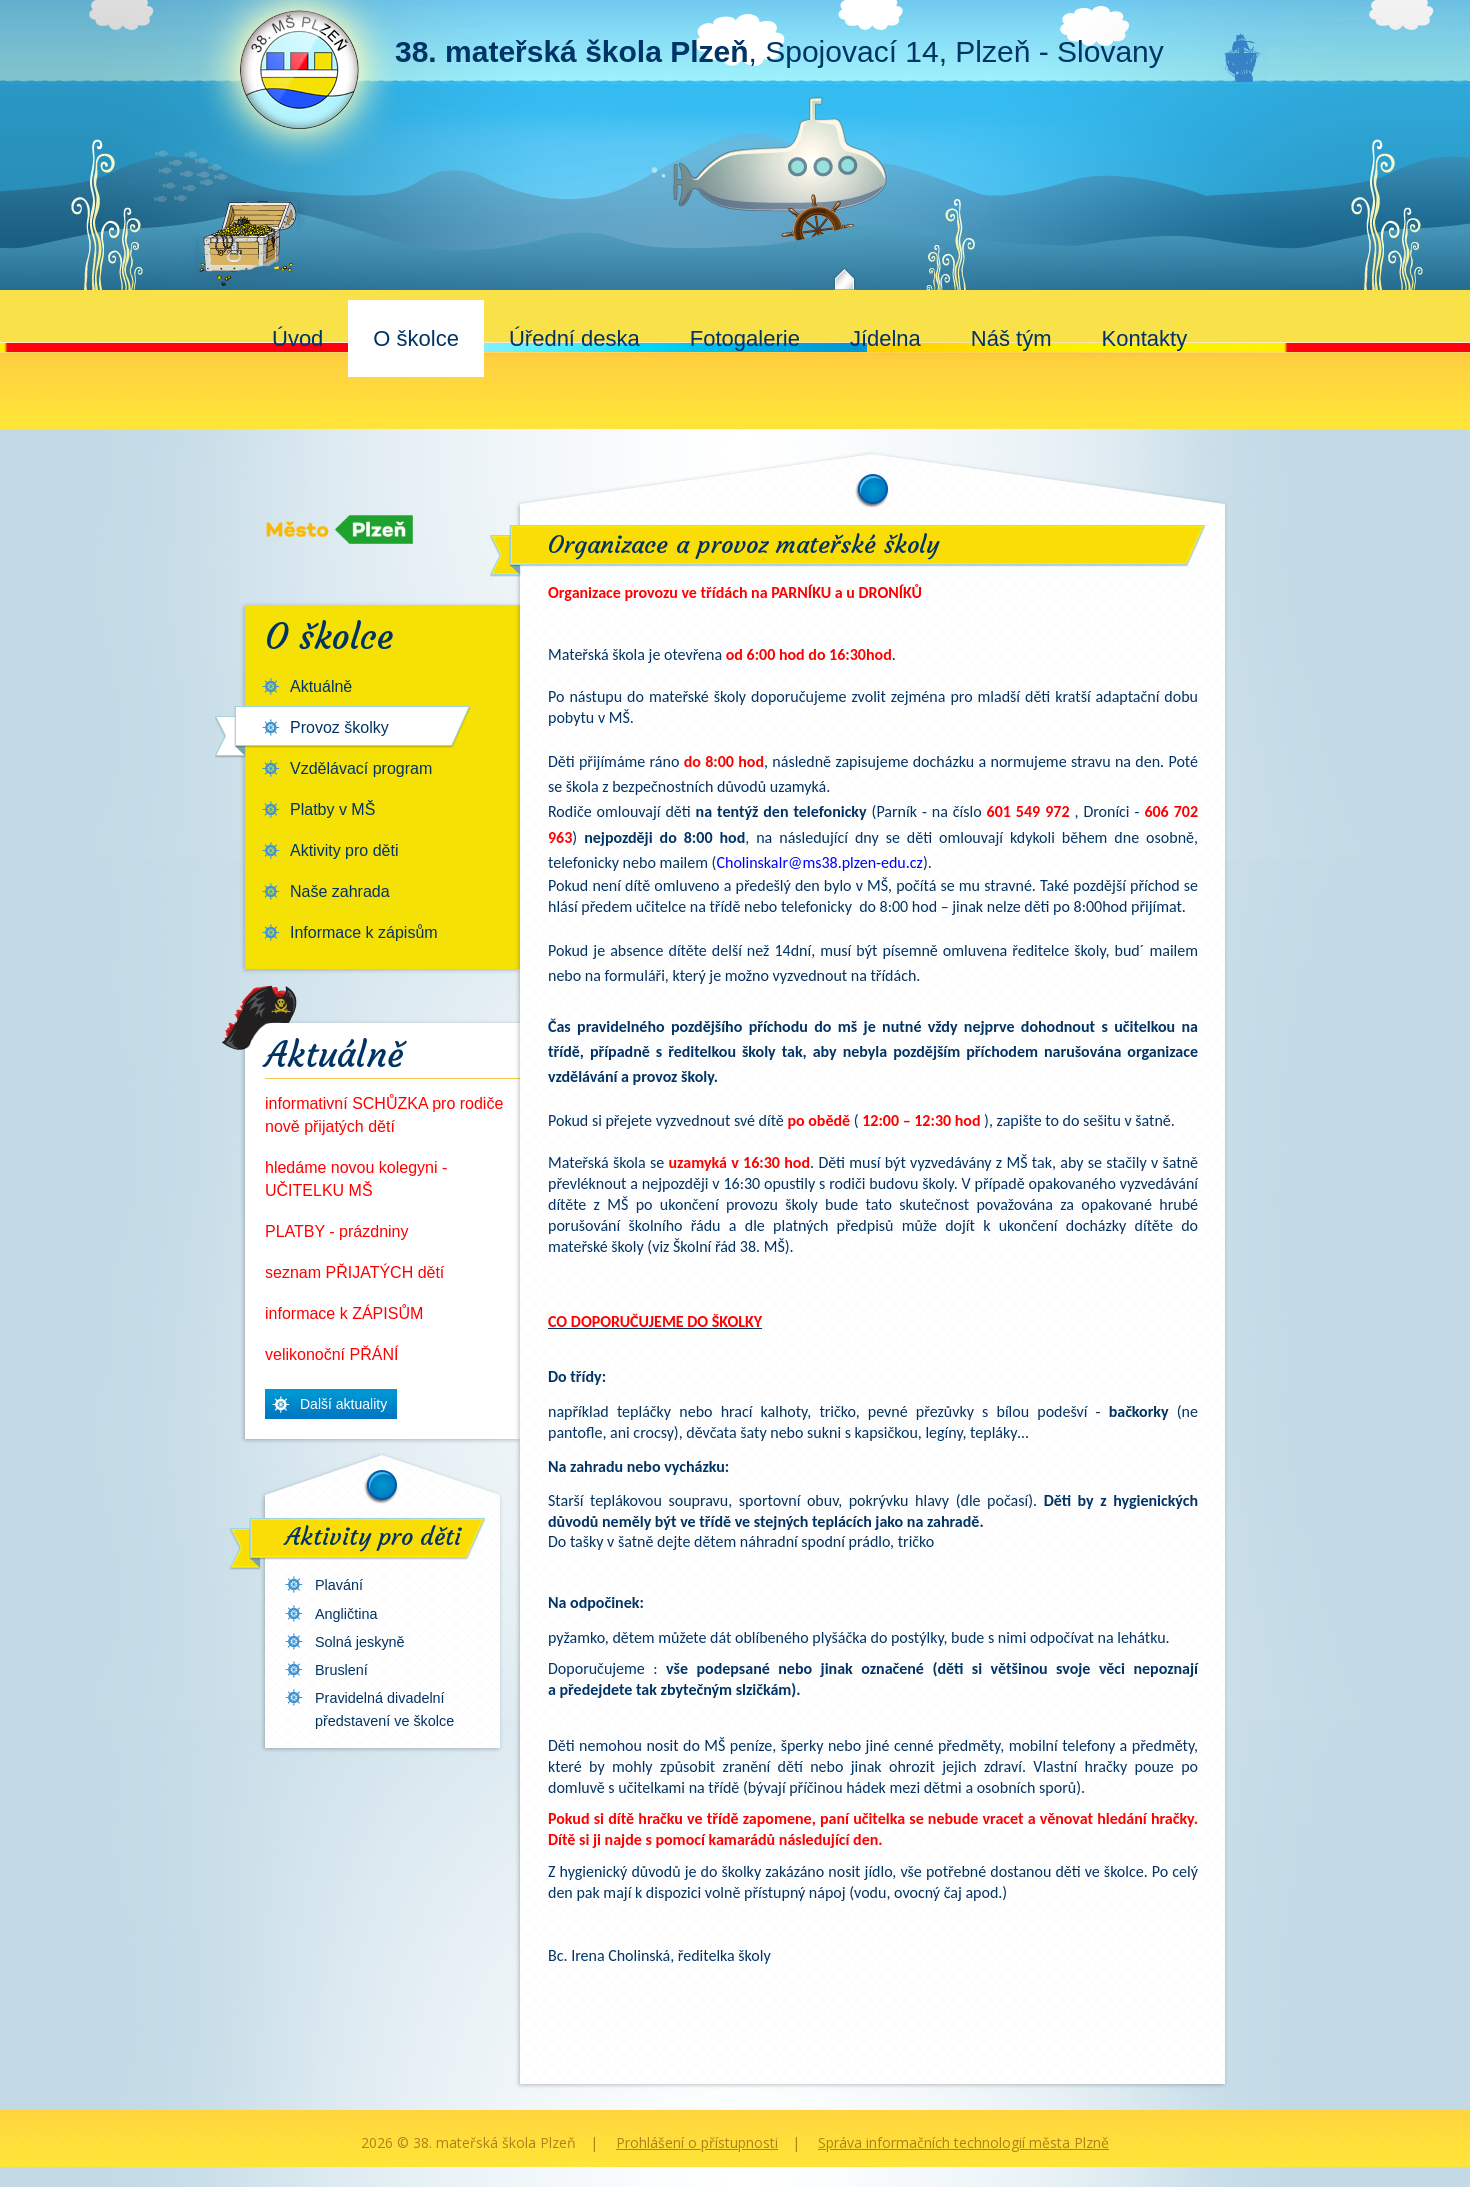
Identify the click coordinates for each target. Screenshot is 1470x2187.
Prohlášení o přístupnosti (697, 2142)
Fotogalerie (745, 338)
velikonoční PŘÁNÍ (331, 1354)
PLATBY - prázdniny (336, 1231)
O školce (416, 338)
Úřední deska (574, 338)
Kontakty (1145, 338)
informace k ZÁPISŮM (344, 1313)
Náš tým (1011, 338)
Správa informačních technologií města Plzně (963, 2142)
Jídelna (885, 338)
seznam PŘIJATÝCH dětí (354, 1272)
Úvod (297, 338)
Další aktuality (343, 1404)
